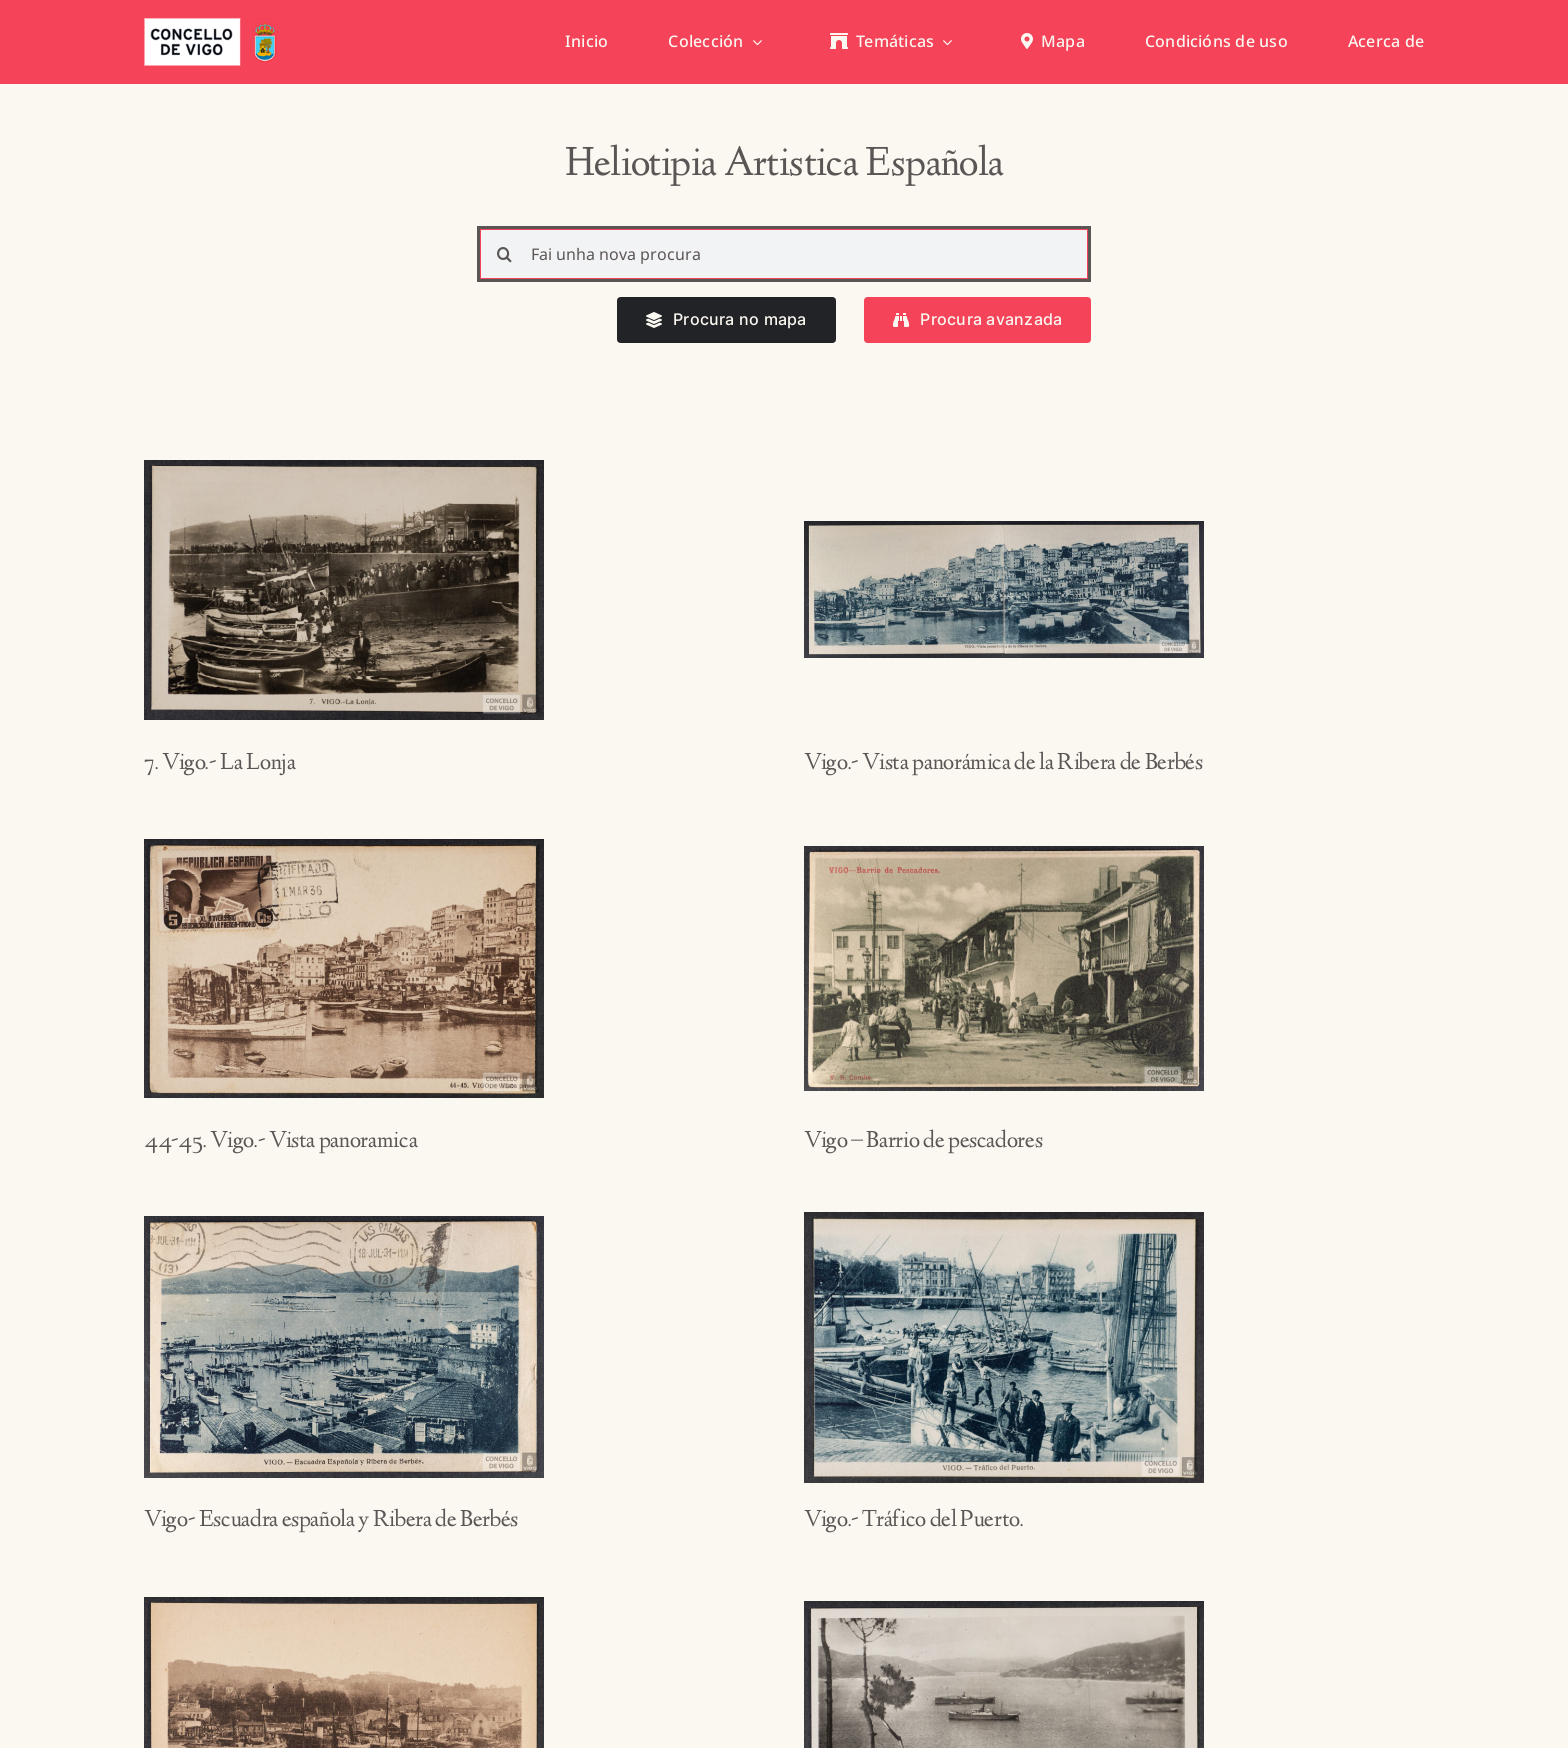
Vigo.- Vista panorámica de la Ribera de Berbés (1003, 764)
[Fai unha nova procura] (784, 254)
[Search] (505, 254)
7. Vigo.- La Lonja (220, 764)
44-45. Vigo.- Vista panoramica (280, 1142)
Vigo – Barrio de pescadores (923, 1142)
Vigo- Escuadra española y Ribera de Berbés (331, 1521)
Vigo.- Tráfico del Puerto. (914, 1521)
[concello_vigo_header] (214, 26)
